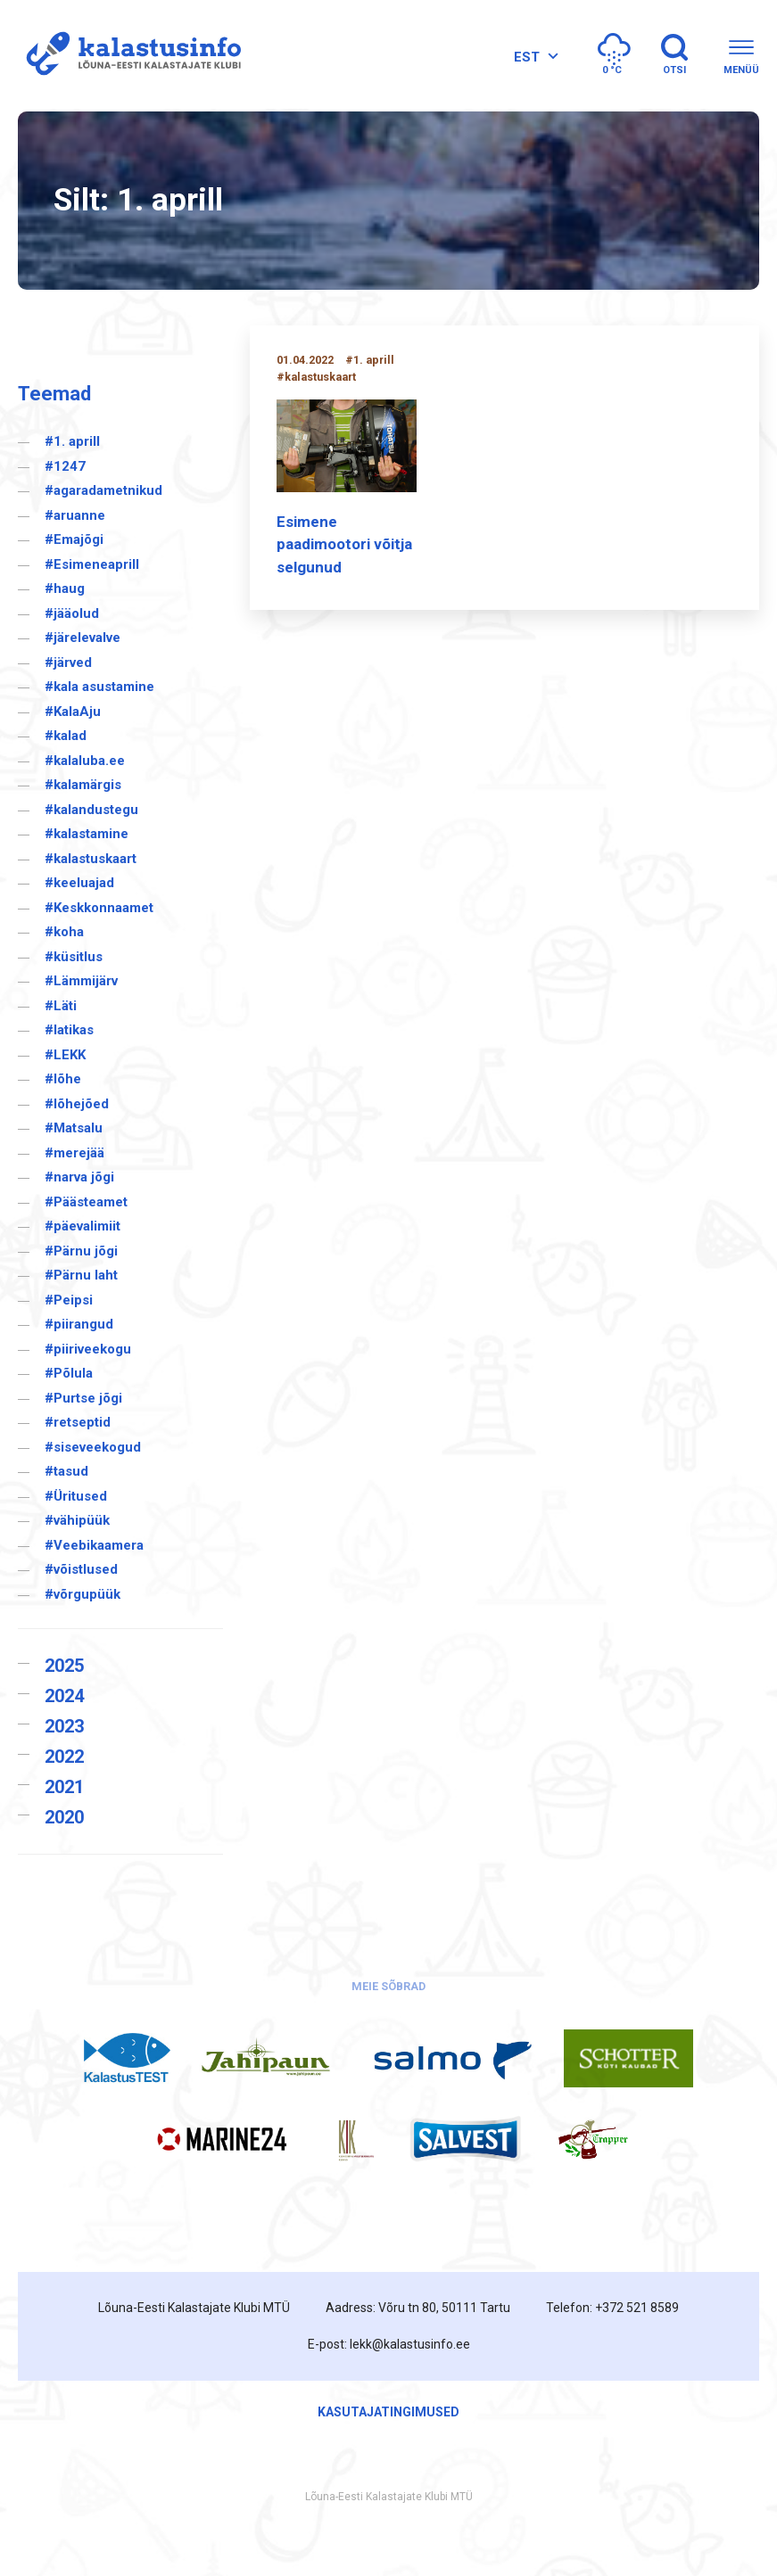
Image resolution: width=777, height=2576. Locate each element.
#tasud (66, 1471)
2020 (64, 1817)
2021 (64, 1787)
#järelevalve (82, 638)
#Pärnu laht (81, 1275)
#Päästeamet (86, 1202)
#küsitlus (74, 957)
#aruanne (75, 515)
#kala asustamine (99, 687)
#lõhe (63, 1079)
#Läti (61, 1006)
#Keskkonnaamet (99, 908)
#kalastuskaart (90, 859)
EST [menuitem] (527, 57)
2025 (64, 1665)
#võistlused (81, 1569)
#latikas (69, 1030)
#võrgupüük (82, 1594)
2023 (64, 1726)
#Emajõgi (74, 539)
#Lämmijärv (81, 981)
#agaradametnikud (103, 490)
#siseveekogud (93, 1447)
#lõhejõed (77, 1104)
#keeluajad (79, 883)
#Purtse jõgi (83, 1398)
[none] (534, 56)
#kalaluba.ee (85, 761)
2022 (64, 1756)
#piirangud (79, 1324)
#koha (64, 932)
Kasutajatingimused (388, 2412)
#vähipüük (77, 1520)
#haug (65, 588)
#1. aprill (72, 441)
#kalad (66, 736)
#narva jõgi (79, 1177)
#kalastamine (86, 834)
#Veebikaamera (94, 1545)
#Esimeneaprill (92, 564)
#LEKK (65, 1055)
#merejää (74, 1153)
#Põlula (69, 1373)
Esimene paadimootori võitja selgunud (344, 544)
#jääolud (72, 613)
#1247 (65, 466)
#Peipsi (69, 1300)
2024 (64, 1696)
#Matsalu (74, 1128)
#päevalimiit (82, 1226)
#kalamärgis (83, 785)
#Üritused (76, 1496)
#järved (68, 662)
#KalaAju (73, 712)
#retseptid (78, 1422)
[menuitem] (534, 56)
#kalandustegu (91, 810)
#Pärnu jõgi (81, 1251)
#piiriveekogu (88, 1349)
